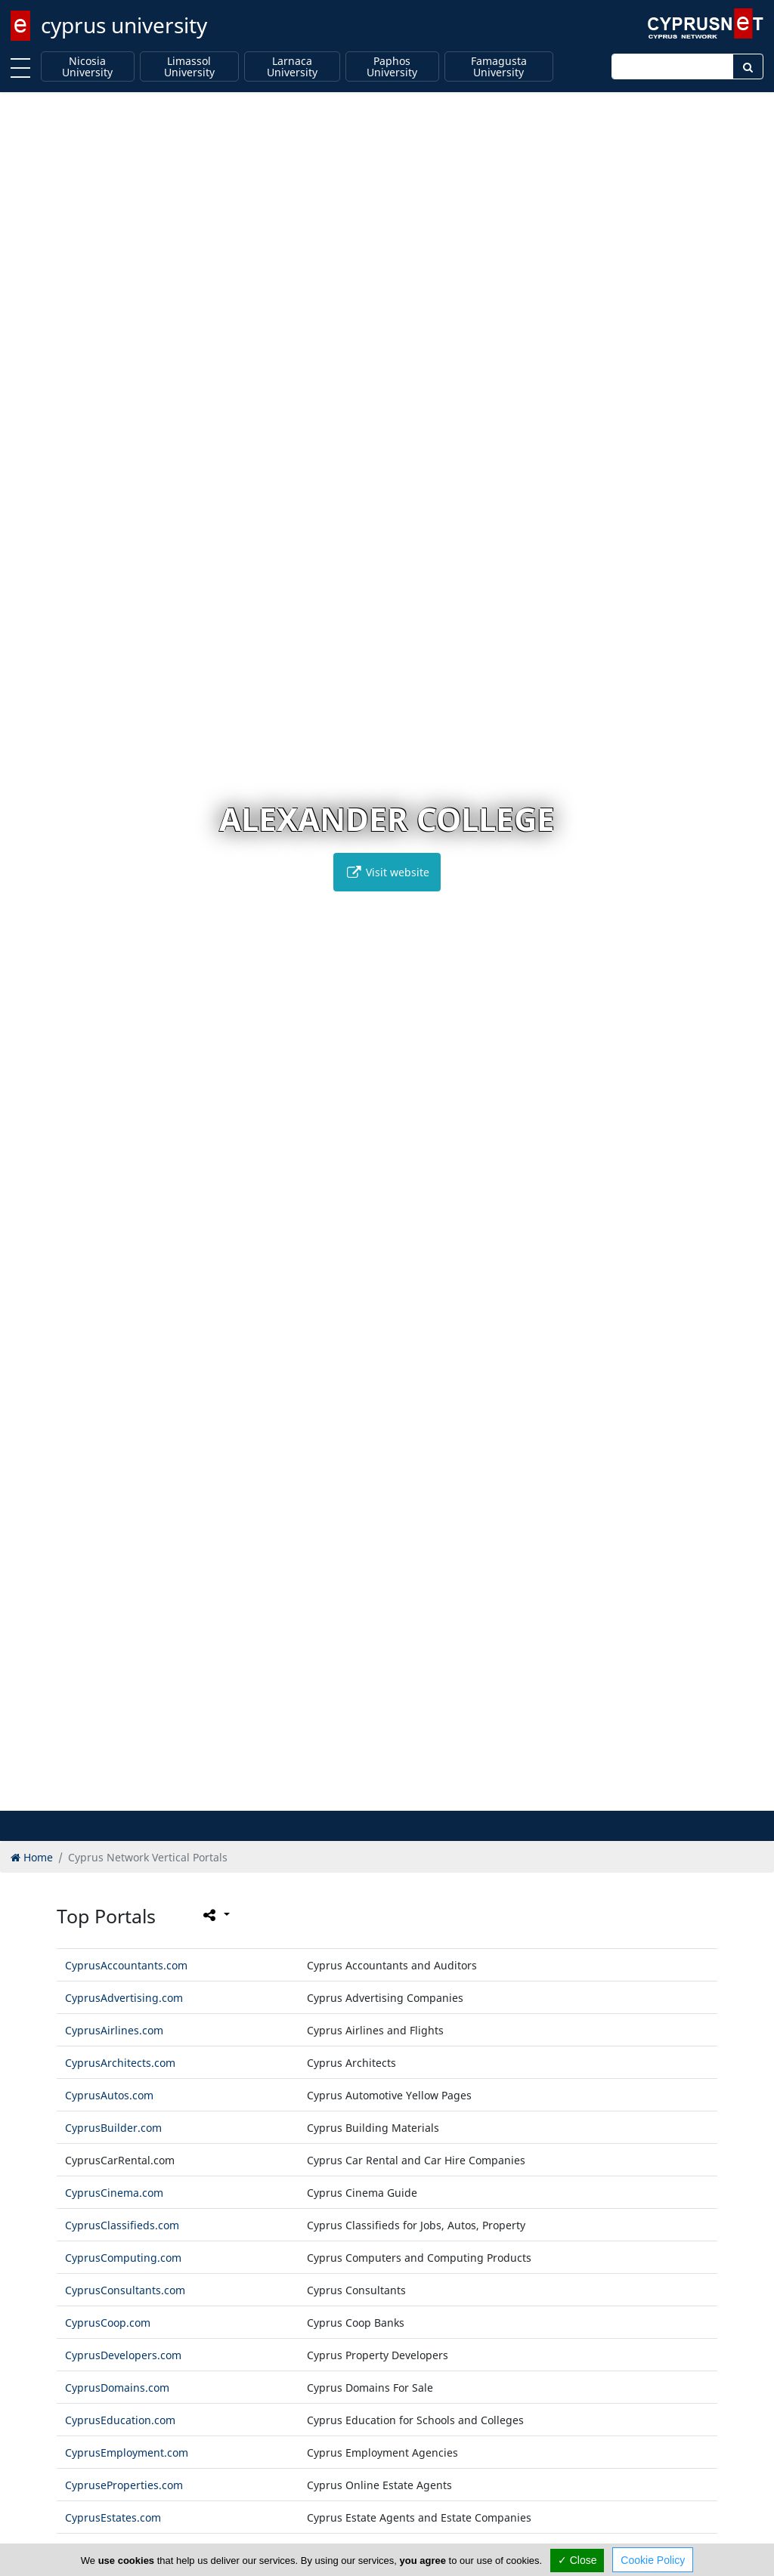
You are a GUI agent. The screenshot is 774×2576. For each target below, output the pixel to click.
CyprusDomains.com (117, 2387)
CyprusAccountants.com (126, 1965)
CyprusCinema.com (114, 2192)
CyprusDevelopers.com (123, 2355)
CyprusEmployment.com (126, 2452)
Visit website (387, 872)
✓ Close (577, 2560)
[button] (356, 1796)
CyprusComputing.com (123, 2257)
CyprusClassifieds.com (122, 2225)
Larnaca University (292, 67)
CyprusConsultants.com (125, 2290)
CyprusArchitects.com (120, 2063)
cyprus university (124, 25)
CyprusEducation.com (120, 2420)
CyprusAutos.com (109, 2095)
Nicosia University (87, 67)
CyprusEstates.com (113, 2517)
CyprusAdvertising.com (124, 1998)
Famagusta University (499, 67)
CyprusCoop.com (107, 2322)
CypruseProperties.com (124, 2485)
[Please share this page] (215, 1915)
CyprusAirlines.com (114, 2030)
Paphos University (392, 67)
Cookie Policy (653, 2560)
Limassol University (189, 67)
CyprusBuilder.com (113, 2127)
